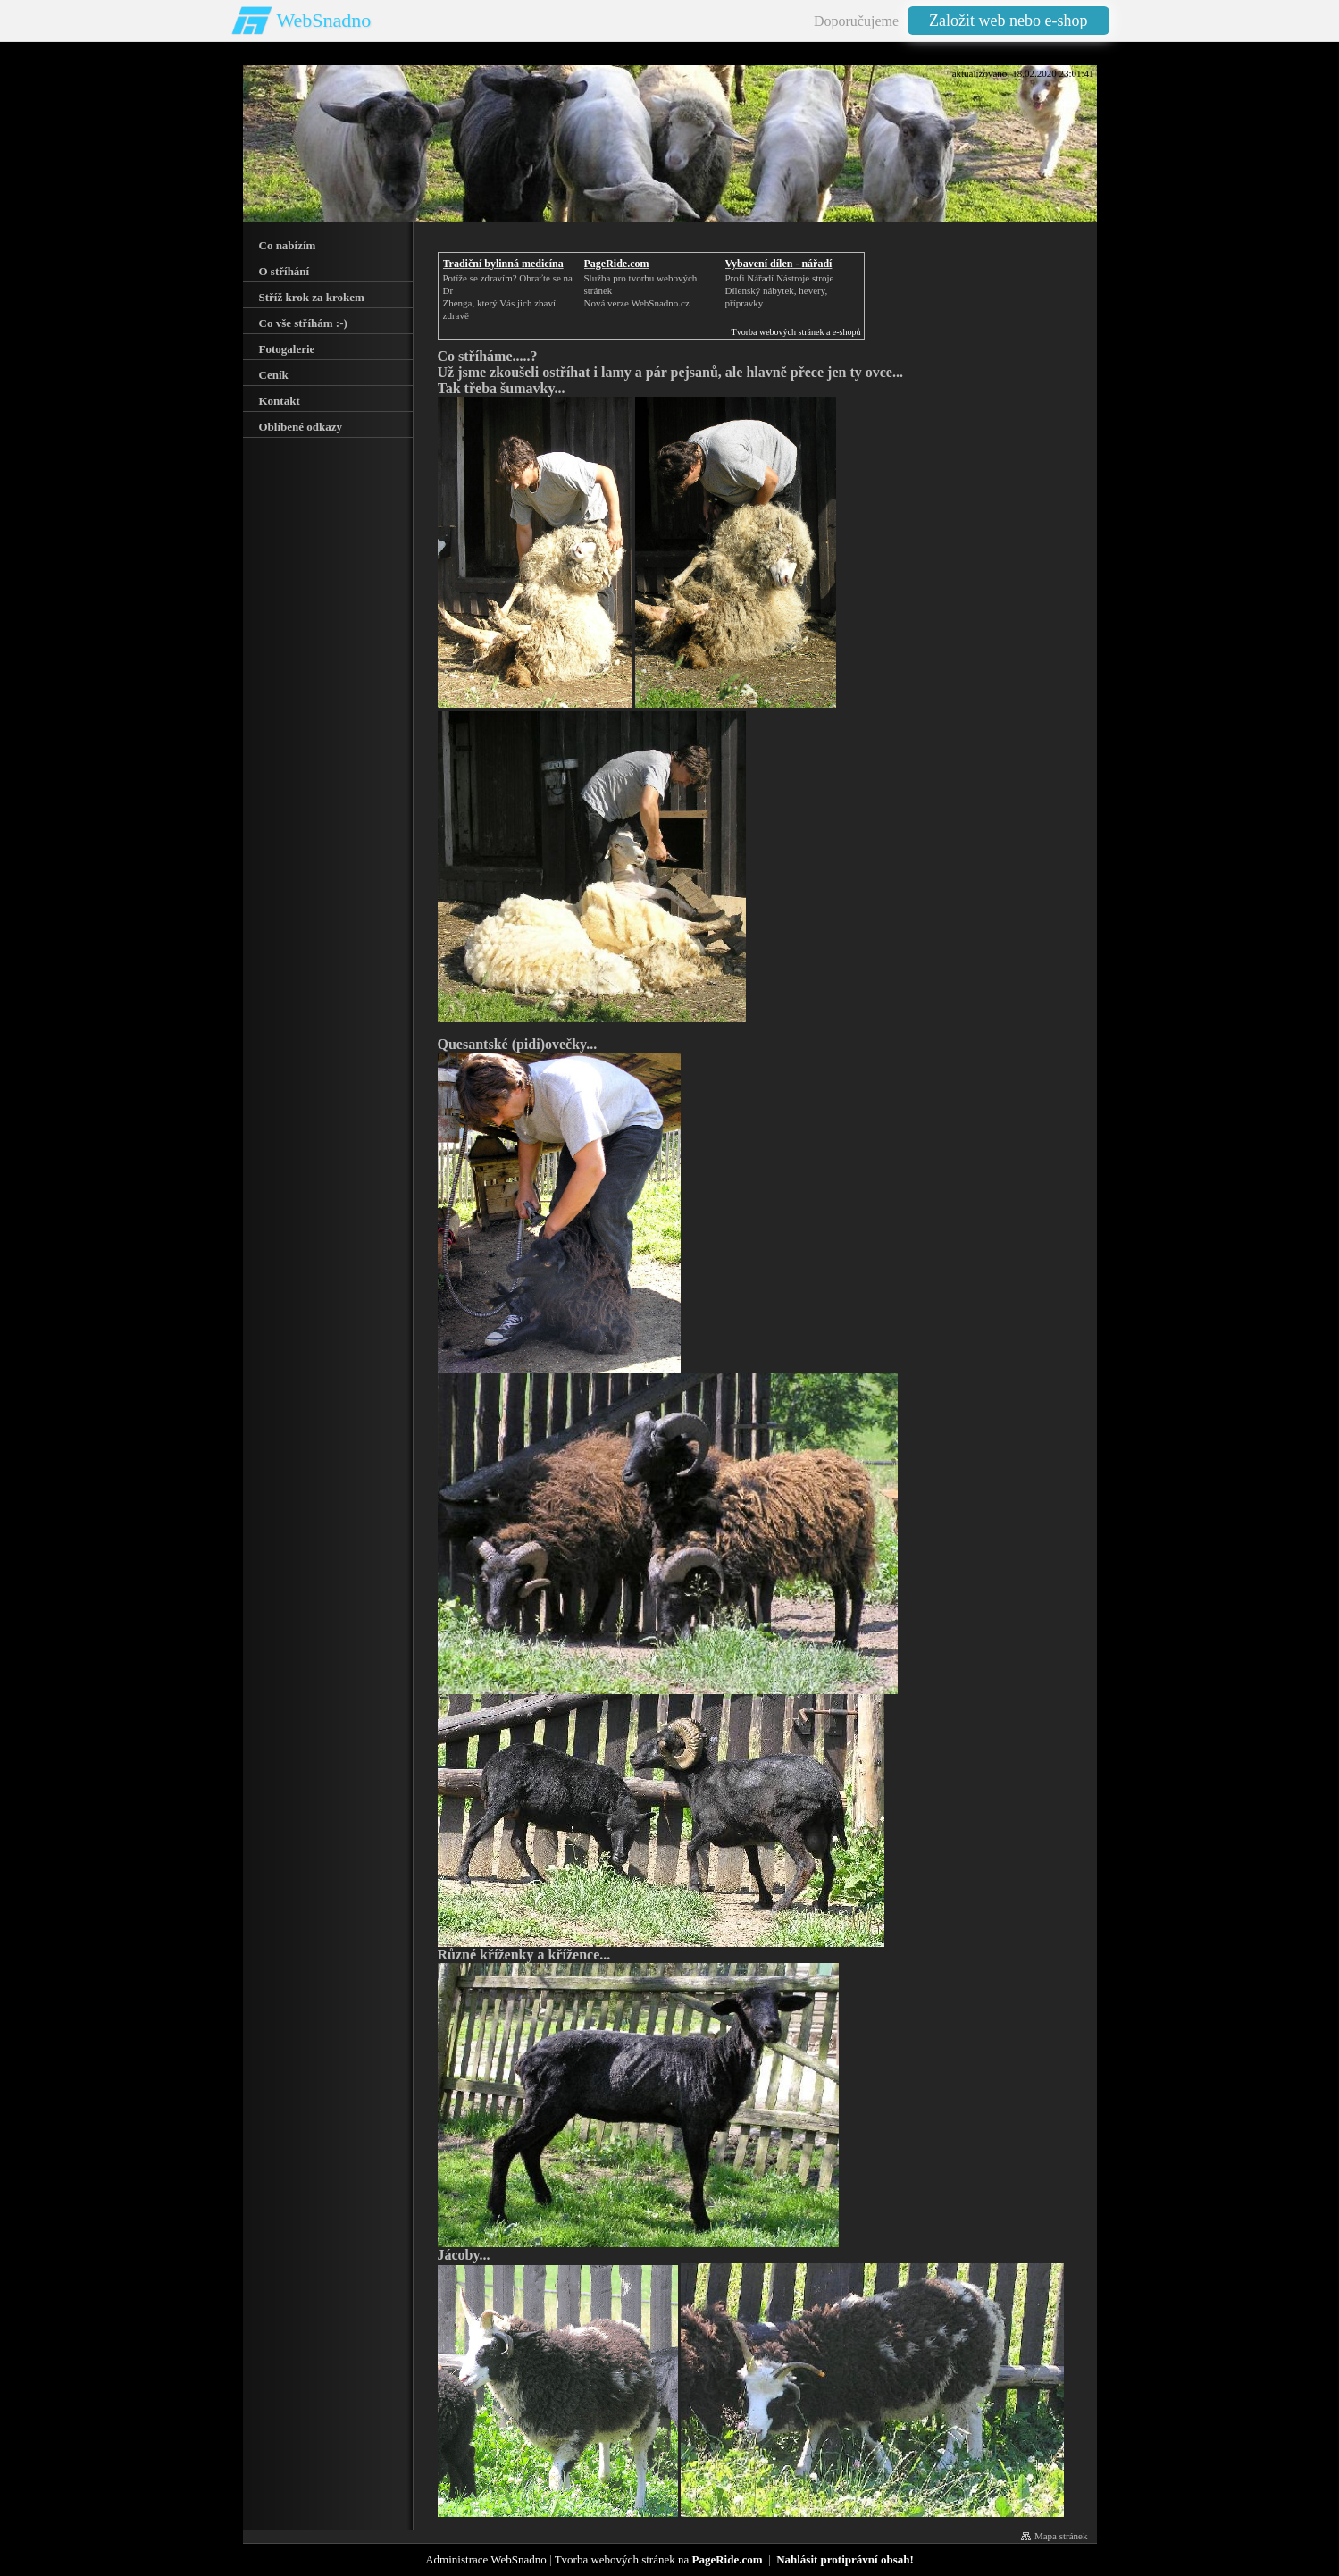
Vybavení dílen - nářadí (779, 263)
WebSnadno (324, 20)
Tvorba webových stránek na (659, 2559)
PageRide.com (616, 263)
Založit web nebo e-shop (1008, 20)
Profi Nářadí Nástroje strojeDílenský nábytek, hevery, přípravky (779, 290)
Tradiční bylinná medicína (503, 263)
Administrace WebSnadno (486, 2559)
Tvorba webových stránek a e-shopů (796, 332)
